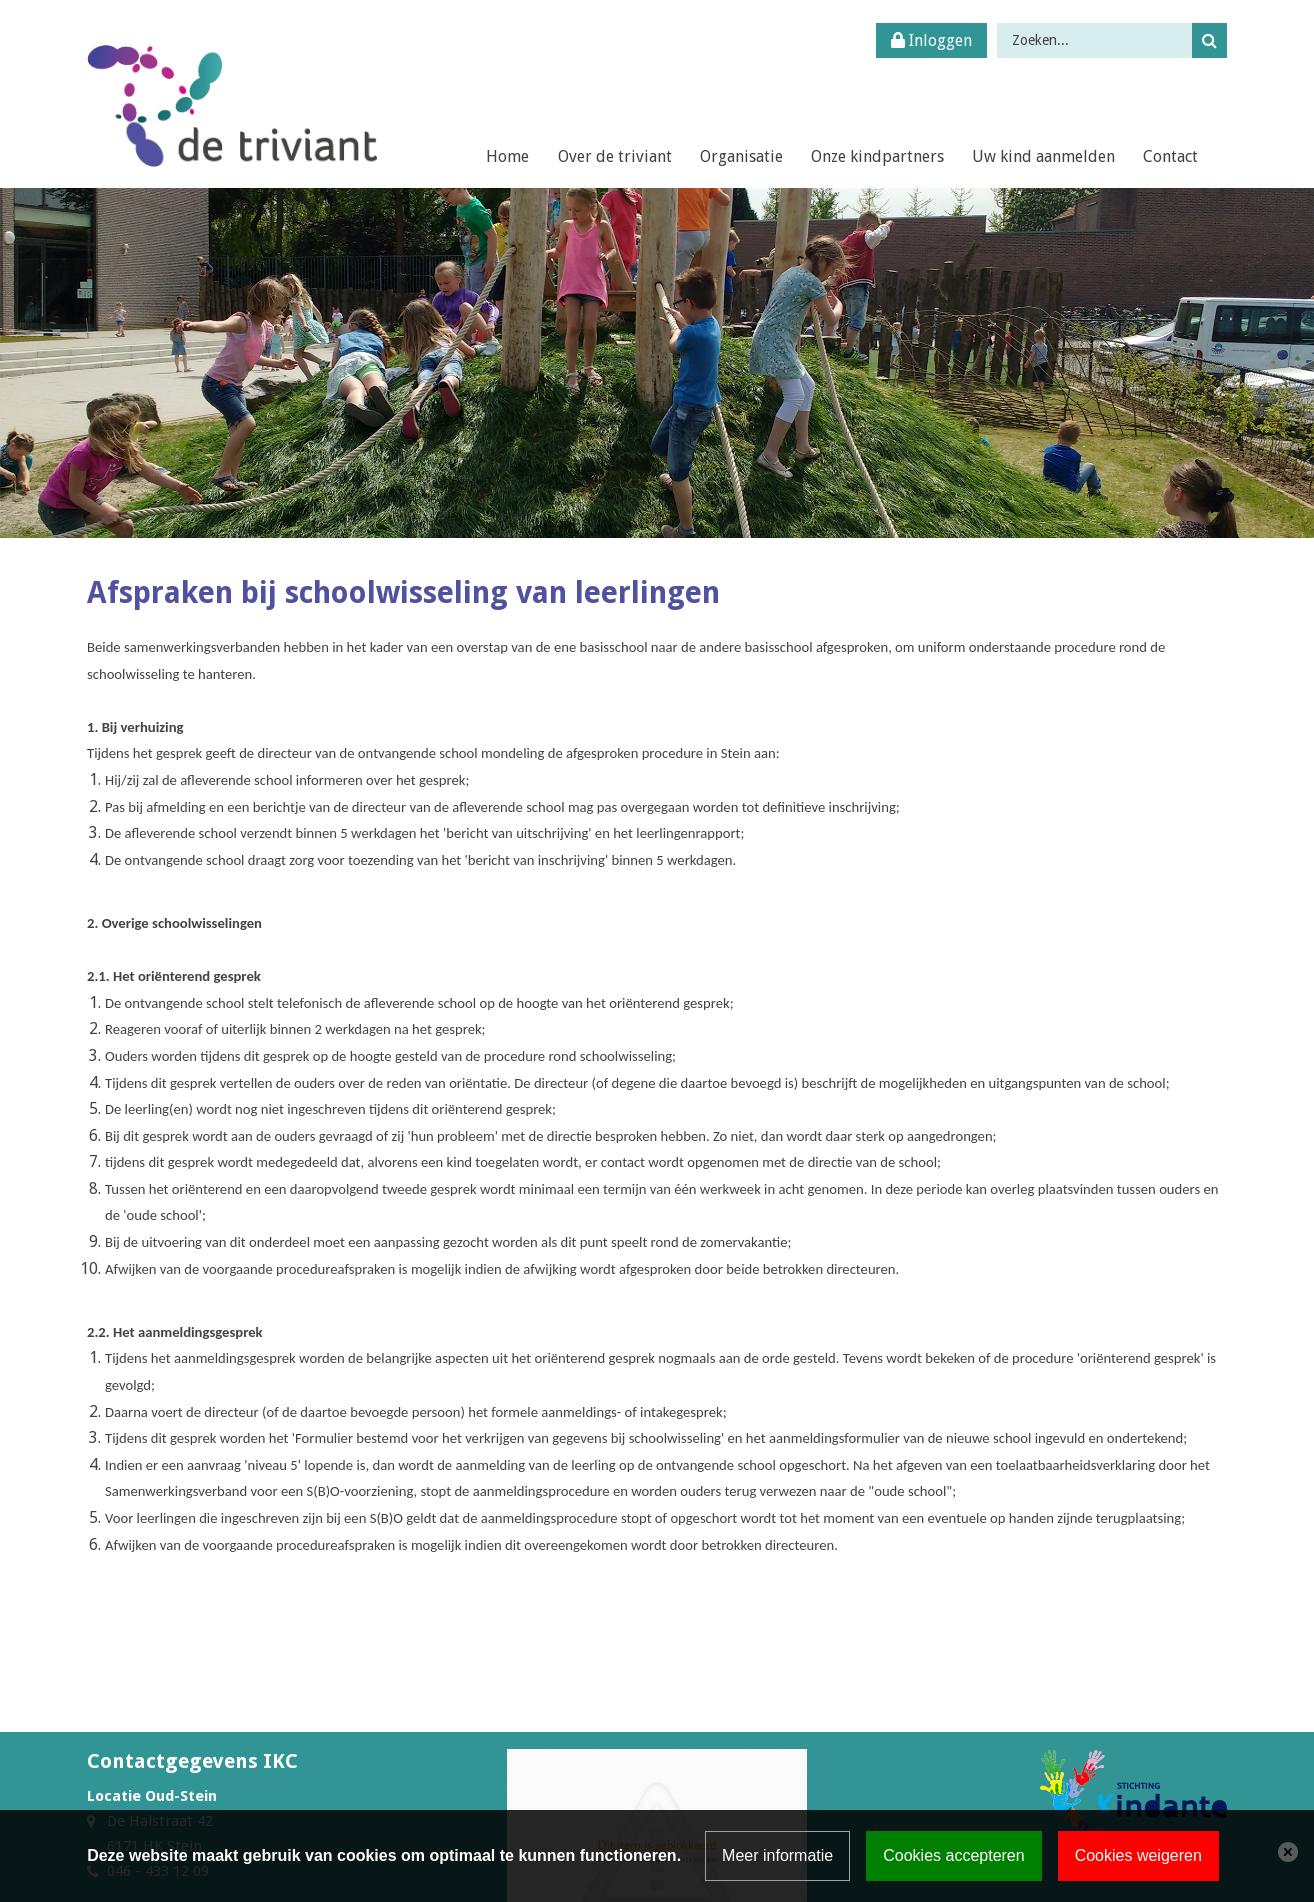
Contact (1170, 156)
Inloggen (931, 40)
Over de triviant (615, 156)
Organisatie (741, 156)
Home (507, 156)
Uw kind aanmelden (1043, 156)
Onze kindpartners (877, 156)
